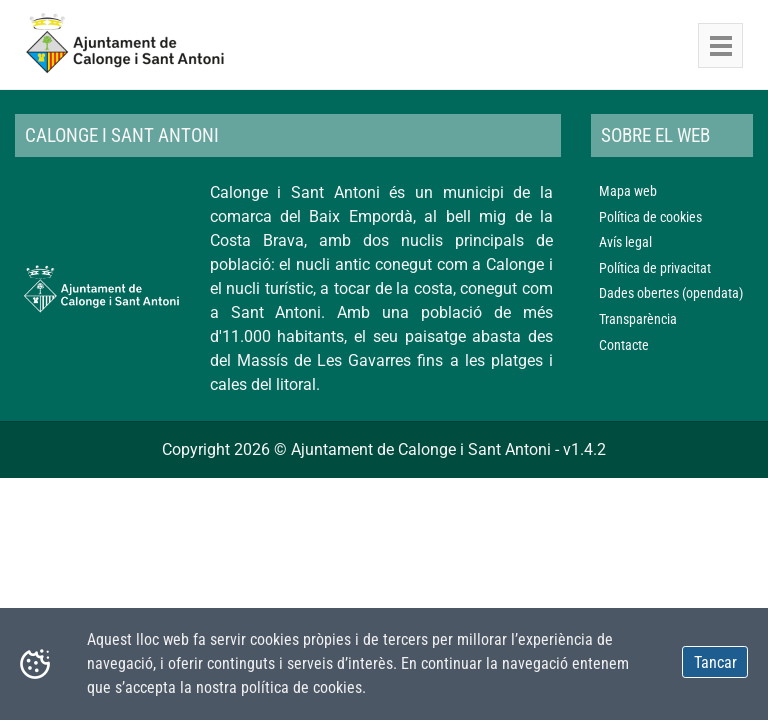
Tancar (715, 662)
